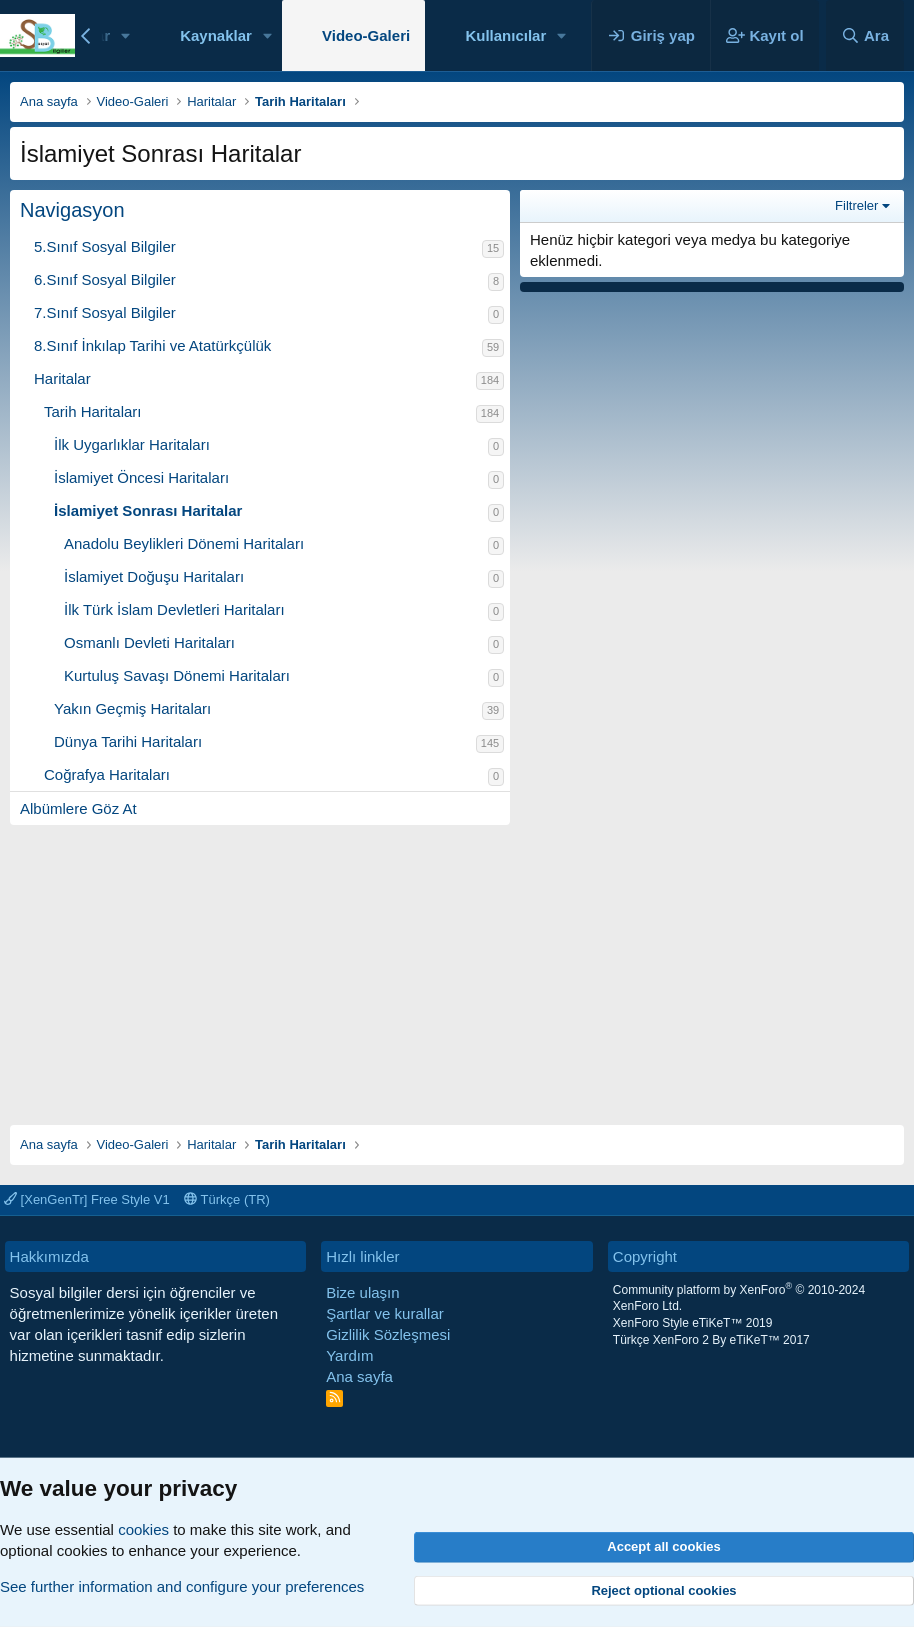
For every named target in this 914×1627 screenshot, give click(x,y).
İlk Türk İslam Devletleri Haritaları (174, 609)
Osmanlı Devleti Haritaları (149, 642)
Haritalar (62, 378)
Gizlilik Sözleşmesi (388, 1334)
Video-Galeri (366, 35)
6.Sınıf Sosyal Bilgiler (105, 279)
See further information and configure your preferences (182, 1586)
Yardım (349, 1355)
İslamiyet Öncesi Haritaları (141, 477)
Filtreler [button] (856, 205)
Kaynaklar (216, 35)
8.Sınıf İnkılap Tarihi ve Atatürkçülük (152, 345)
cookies (143, 1529)
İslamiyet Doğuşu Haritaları (154, 576)
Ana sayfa (359, 1376)
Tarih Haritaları (93, 411)
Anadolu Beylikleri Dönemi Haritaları (184, 543)
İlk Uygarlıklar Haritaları (132, 444)
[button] (126, 35)
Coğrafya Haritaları (107, 774)
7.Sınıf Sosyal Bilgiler (105, 312)
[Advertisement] (457, 965)
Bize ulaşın (362, 1292)
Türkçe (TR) (227, 1199)
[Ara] (865, 35)
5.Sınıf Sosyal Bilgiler (105, 246)
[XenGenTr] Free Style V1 (87, 1199)
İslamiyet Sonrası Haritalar (148, 510)
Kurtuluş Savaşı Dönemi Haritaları (177, 675)
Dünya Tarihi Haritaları (128, 741)
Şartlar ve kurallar (385, 1313)
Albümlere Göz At (78, 808)
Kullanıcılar (505, 35)
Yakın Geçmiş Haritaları (132, 708)
